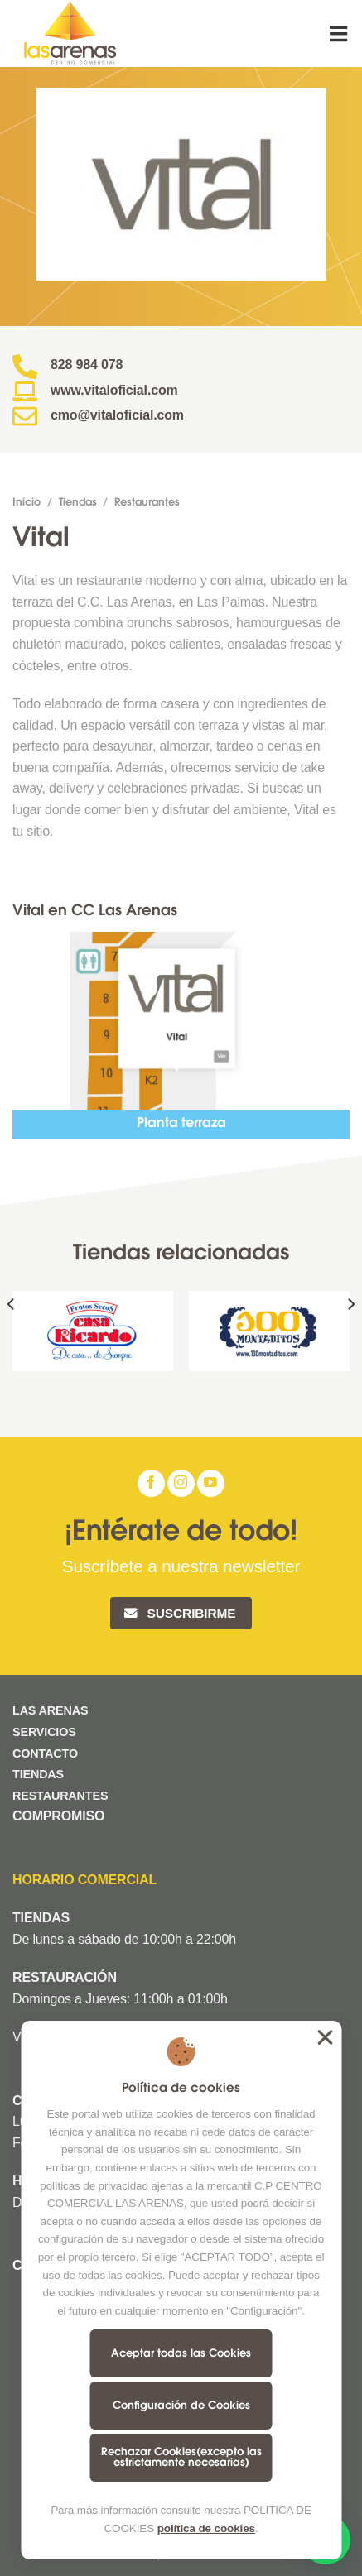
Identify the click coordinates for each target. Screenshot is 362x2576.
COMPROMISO (60, 1816)
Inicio (26, 503)
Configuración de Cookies (181, 2406)
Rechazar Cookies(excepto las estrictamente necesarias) (181, 2457)
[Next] (350, 1337)
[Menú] (340, 33)
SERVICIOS (44, 1732)
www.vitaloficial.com (114, 390)
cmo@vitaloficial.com (117, 415)
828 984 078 (87, 364)
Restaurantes (147, 503)
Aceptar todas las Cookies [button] (324, 2037)
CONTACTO (45, 1753)
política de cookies (206, 2528)
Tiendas (78, 503)
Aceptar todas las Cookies (181, 2353)
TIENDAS (38, 1774)
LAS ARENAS (50, 1710)
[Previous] (11, 1337)
